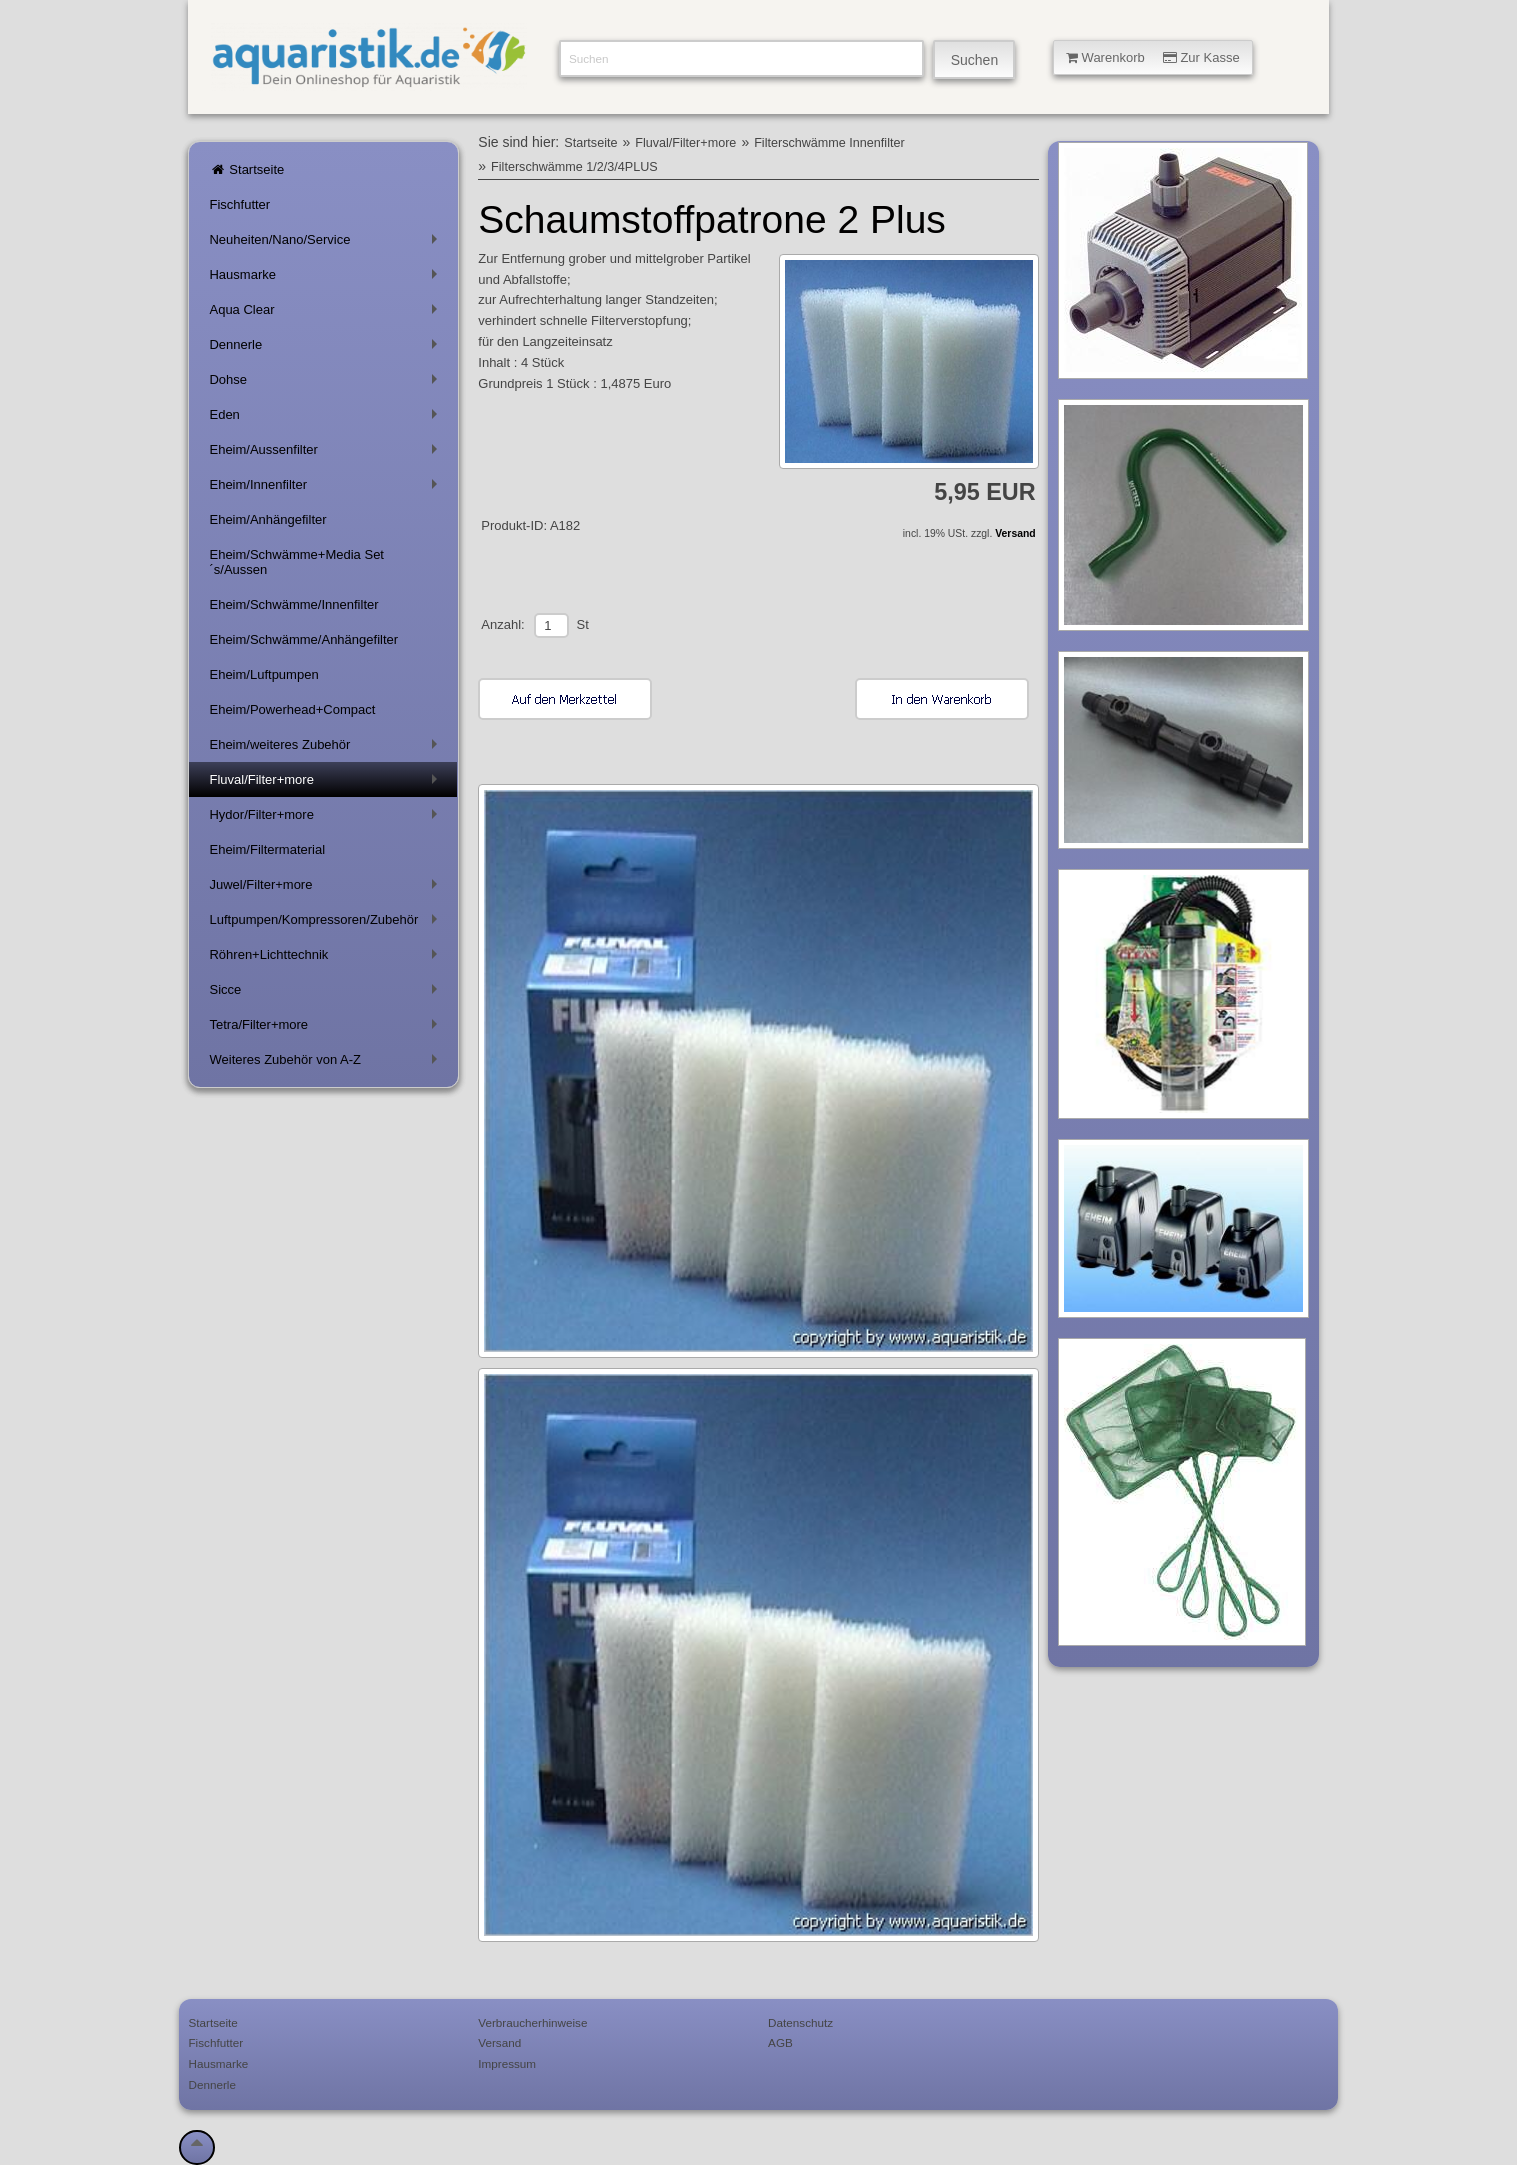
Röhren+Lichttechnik (326, 958)
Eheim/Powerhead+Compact (292, 709)
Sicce (326, 993)
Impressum (507, 2063)
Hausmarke (326, 278)
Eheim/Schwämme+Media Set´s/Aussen (296, 562)
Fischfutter (239, 204)
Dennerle (326, 348)
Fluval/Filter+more (326, 783)
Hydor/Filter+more (326, 818)
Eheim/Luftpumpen (263, 674)
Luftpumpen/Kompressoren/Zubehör (326, 923)
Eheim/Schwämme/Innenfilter (293, 604)
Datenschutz (800, 2022)
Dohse (326, 383)
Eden (326, 418)
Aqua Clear (326, 313)
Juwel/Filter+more (326, 888)
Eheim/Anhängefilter (267, 519)
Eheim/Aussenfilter (326, 453)
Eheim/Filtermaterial (267, 849)
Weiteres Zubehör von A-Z (326, 1063)
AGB (780, 2042)
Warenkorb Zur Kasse (1153, 57)
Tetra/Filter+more (326, 1028)
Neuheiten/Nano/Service (326, 243)
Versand (1015, 533)
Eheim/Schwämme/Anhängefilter (303, 639)
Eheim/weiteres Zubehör (326, 748)
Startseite (246, 169)
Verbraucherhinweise (532, 2022)
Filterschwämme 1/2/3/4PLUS (574, 167)
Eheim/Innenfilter (326, 488)
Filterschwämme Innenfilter (829, 143)
